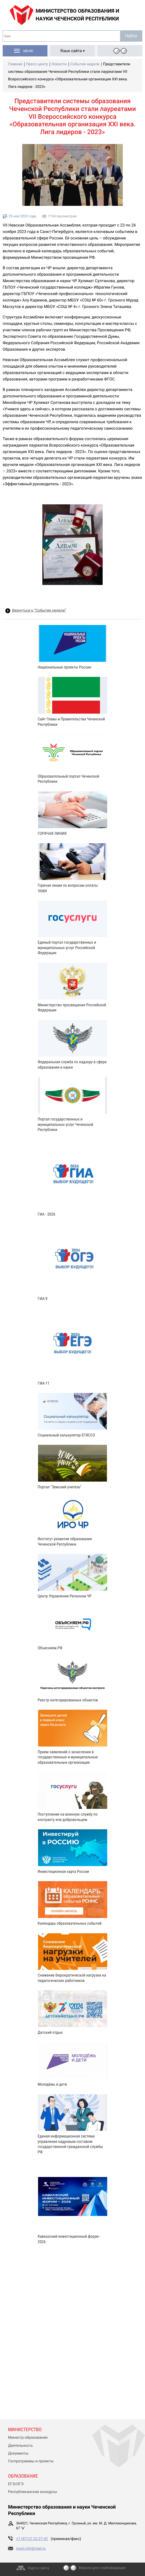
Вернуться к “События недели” (39, 610)
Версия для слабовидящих (102, 2568)
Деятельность (20, 2446)
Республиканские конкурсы (32, 2492)
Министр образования (27, 2437)
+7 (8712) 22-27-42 (32, 2539)
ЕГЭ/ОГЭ (16, 2484)
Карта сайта (38, 2568)
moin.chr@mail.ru (31, 2548)
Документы (18, 2453)
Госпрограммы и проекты (31, 2461)
